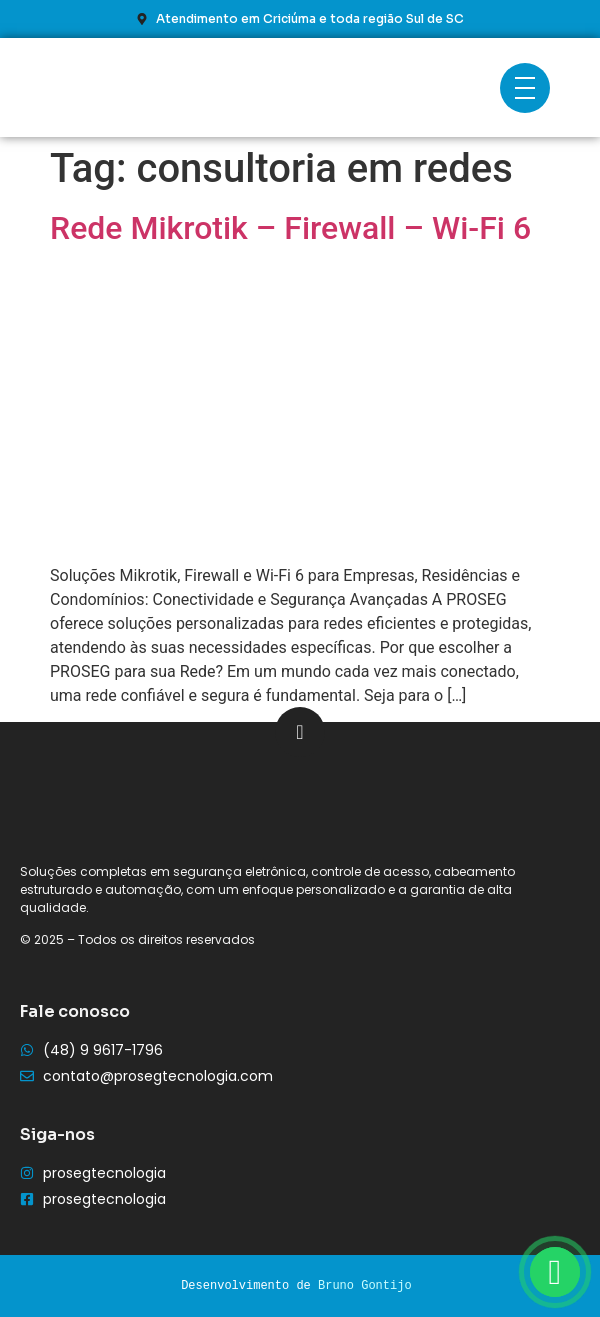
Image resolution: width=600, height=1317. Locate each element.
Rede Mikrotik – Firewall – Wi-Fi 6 (290, 228)
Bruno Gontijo (365, 1285)
